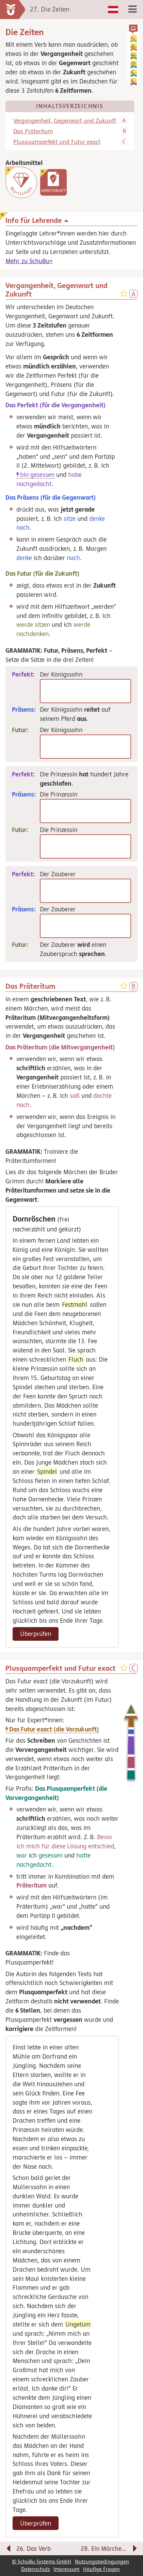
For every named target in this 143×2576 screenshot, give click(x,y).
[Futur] (85, 746)
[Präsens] (85, 811)
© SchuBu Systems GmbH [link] (41, 2561)
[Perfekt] (85, 691)
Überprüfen (35, 1633)
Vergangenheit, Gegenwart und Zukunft (64, 120)
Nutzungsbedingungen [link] (102, 2561)
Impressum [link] (66, 2569)
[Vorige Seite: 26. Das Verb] (34, 2550)
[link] (53, 182)
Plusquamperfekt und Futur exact (56, 141)
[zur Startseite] (13, 9)
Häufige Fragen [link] (101, 2569)
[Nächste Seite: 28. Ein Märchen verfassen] (108, 2550)
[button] (133, 28)
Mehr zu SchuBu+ (29, 260)
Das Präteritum (33, 131)
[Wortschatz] (21, 182)
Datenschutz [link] (35, 2569)
